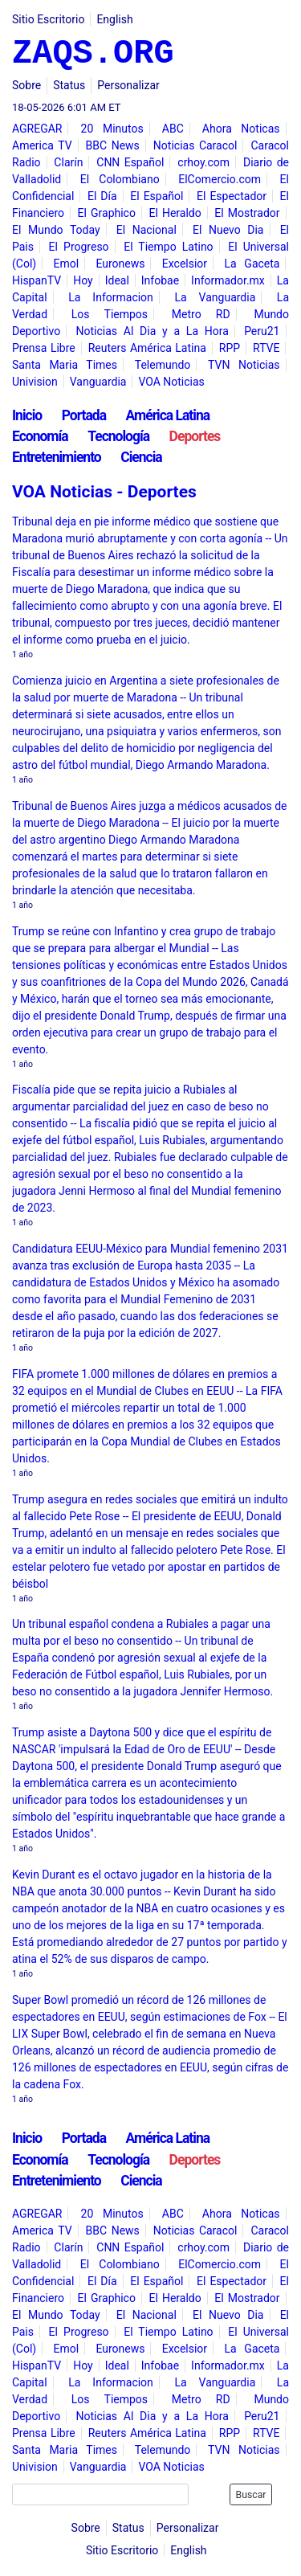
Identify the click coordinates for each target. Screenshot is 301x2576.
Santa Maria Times (64, 364)
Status (69, 85)
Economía (40, 436)
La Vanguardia (214, 297)
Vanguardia (98, 381)
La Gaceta (251, 263)
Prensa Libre (43, 347)
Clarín (68, 162)
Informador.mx (228, 280)
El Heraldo (175, 212)
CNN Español (130, 162)
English (114, 19)
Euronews (120, 263)
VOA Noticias (171, 381)
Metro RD (201, 314)
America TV (42, 145)
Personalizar (128, 85)
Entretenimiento (56, 457)
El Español (156, 196)
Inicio (27, 415)
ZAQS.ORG (93, 54)
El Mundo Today (56, 229)
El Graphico (107, 212)
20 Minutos (112, 128)
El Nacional (146, 229)
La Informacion (110, 297)
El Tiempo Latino (168, 246)
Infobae (160, 280)
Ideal (117, 280)
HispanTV (36, 280)
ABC (173, 128)
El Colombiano (120, 179)
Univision (35, 381)
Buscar (251, 2494)
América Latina (168, 415)
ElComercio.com (219, 179)
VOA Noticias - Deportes (104, 491)
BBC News (113, 145)
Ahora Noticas (241, 128)
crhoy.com (203, 162)
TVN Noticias (243, 364)
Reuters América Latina (147, 347)
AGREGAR (37, 128)
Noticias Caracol (195, 145)
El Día (102, 196)
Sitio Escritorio (48, 19)
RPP (229, 347)
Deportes (195, 436)
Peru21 (261, 331)
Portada (84, 415)
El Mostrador (246, 212)
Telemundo (163, 364)
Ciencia (140, 457)
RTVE (266, 347)
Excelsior (184, 263)
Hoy (83, 280)
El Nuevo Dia (228, 229)
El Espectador (231, 196)
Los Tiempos (109, 314)
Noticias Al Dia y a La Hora (151, 331)
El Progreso (79, 246)
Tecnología (118, 436)
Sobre (26, 85)
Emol (66, 263)
